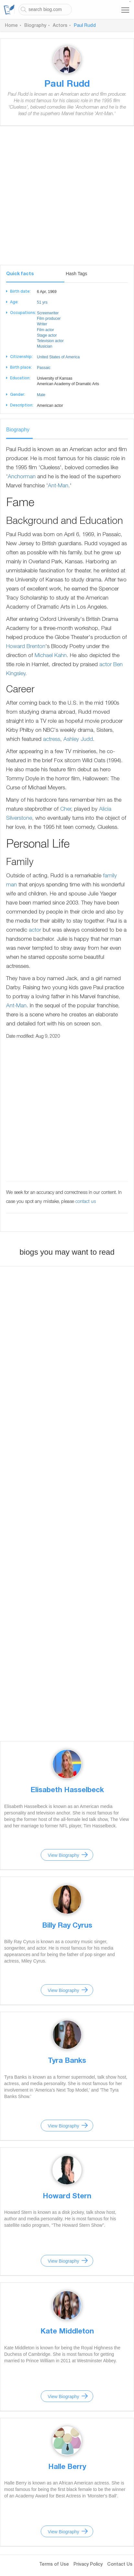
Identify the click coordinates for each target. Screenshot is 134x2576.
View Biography (63, 1855)
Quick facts (20, 274)
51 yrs (42, 302)
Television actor (50, 341)
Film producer (49, 318)
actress (51, 739)
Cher (65, 809)
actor (105, 665)
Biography (35, 26)
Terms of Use (54, 2564)
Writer (42, 324)
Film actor (45, 330)
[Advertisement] (67, 198)
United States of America (58, 357)
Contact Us (119, 2564)
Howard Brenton (25, 647)
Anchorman (22, 477)
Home (11, 26)
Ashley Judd (78, 739)
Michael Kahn (51, 656)
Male (41, 395)
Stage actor (47, 335)
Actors (60, 26)
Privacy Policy (88, 2564)
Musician (44, 346)
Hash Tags (76, 273)
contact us (85, 1202)
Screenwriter (48, 313)
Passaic (43, 367)
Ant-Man (58, 486)
